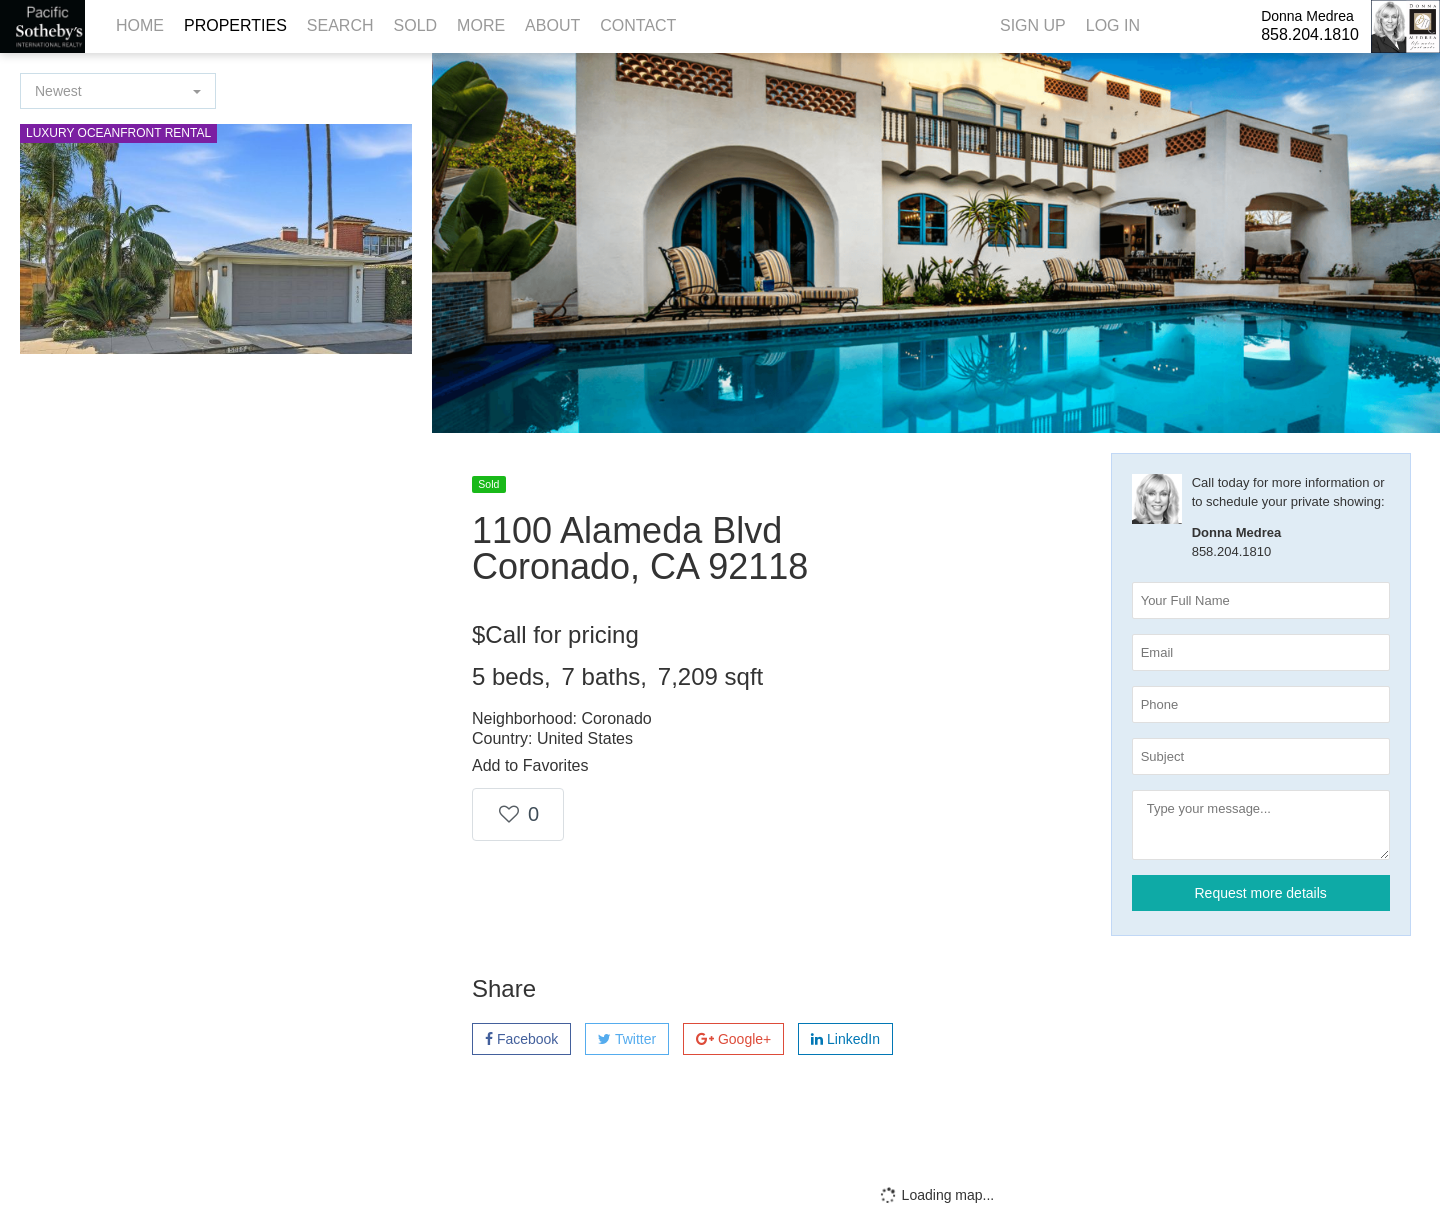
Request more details (1261, 893)
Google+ (733, 1039)
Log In (1113, 25)
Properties (235, 25)
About (552, 25)
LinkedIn (845, 1039)
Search (340, 25)
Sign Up (1033, 25)
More (481, 25)
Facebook (521, 1039)
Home (140, 25)
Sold (416, 25)
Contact (638, 25)
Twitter (627, 1039)
